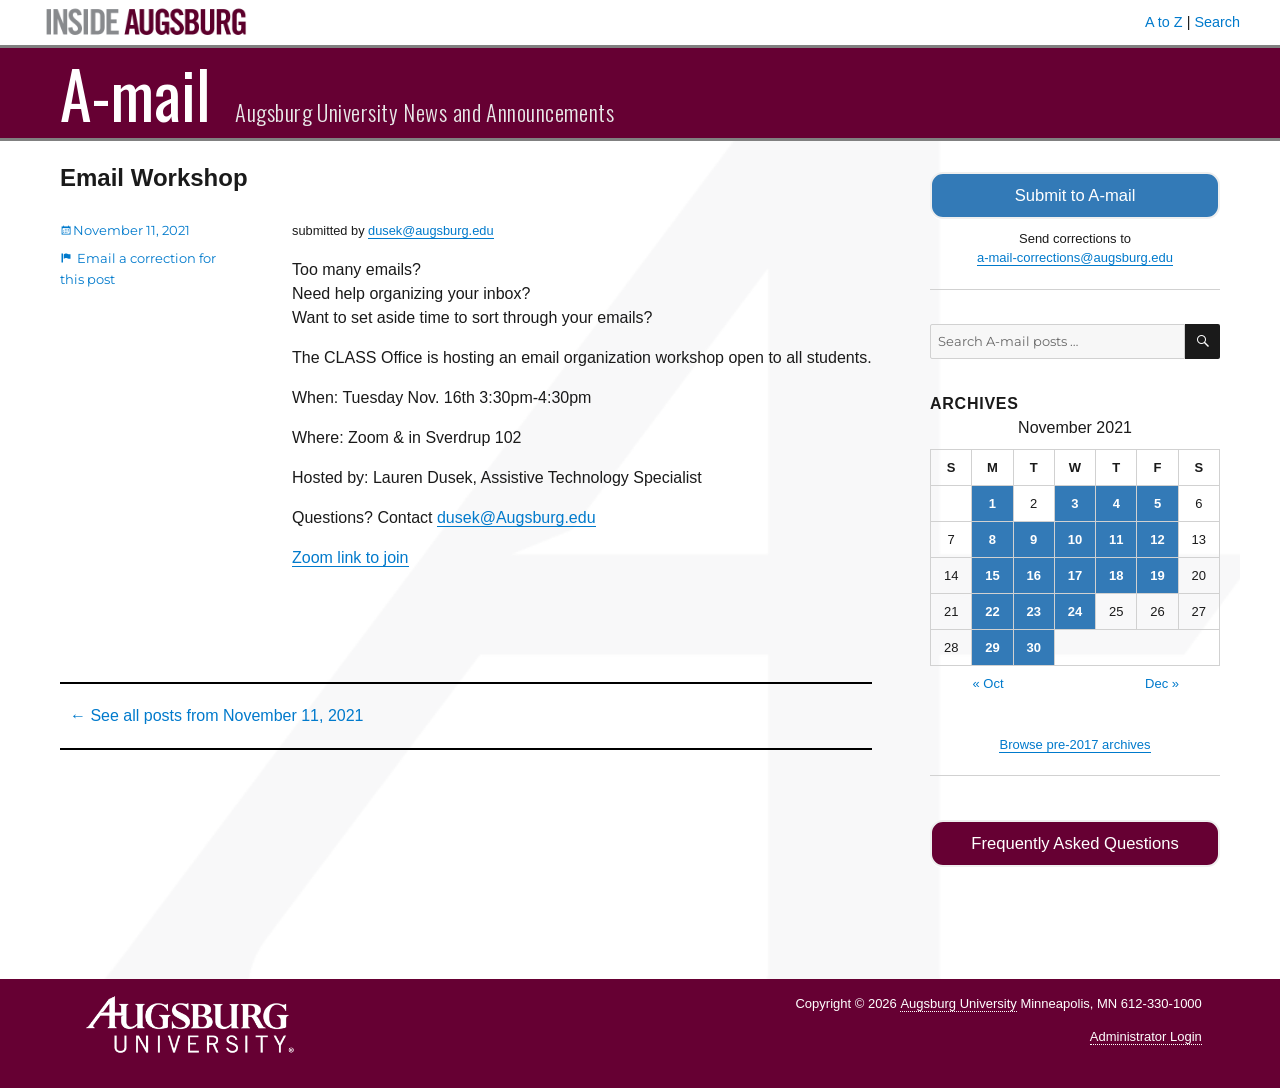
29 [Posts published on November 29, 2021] (992, 645)
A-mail (135, 93)
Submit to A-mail (1075, 194)
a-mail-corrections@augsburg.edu (1075, 256)
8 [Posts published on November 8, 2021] (992, 537)
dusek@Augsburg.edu (516, 517)
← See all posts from (216, 715)
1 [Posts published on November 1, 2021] (992, 501)
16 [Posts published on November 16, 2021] (1033, 573)
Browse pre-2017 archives (1074, 742)
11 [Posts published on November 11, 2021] (1116, 537)
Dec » (1162, 681)
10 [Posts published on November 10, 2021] (1075, 537)
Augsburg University (958, 1000)
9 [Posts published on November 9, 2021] (1033, 537)
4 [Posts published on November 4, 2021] (1116, 501)
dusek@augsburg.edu (430, 230)
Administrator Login (1146, 1033)
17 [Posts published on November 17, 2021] (1075, 573)
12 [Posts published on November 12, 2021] (1157, 537)
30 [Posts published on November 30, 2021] (1033, 645)
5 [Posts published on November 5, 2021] (1157, 501)
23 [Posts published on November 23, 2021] (1033, 609)
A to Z (1164, 22)
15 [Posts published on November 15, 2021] (992, 573)
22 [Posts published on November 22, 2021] (992, 609)
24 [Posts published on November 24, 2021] (1075, 609)
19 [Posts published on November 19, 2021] (1157, 573)
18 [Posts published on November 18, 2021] (1116, 573)
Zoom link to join (350, 557)
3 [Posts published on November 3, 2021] (1074, 501)
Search (1217, 22)
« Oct (987, 681)
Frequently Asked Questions (1074, 841)
